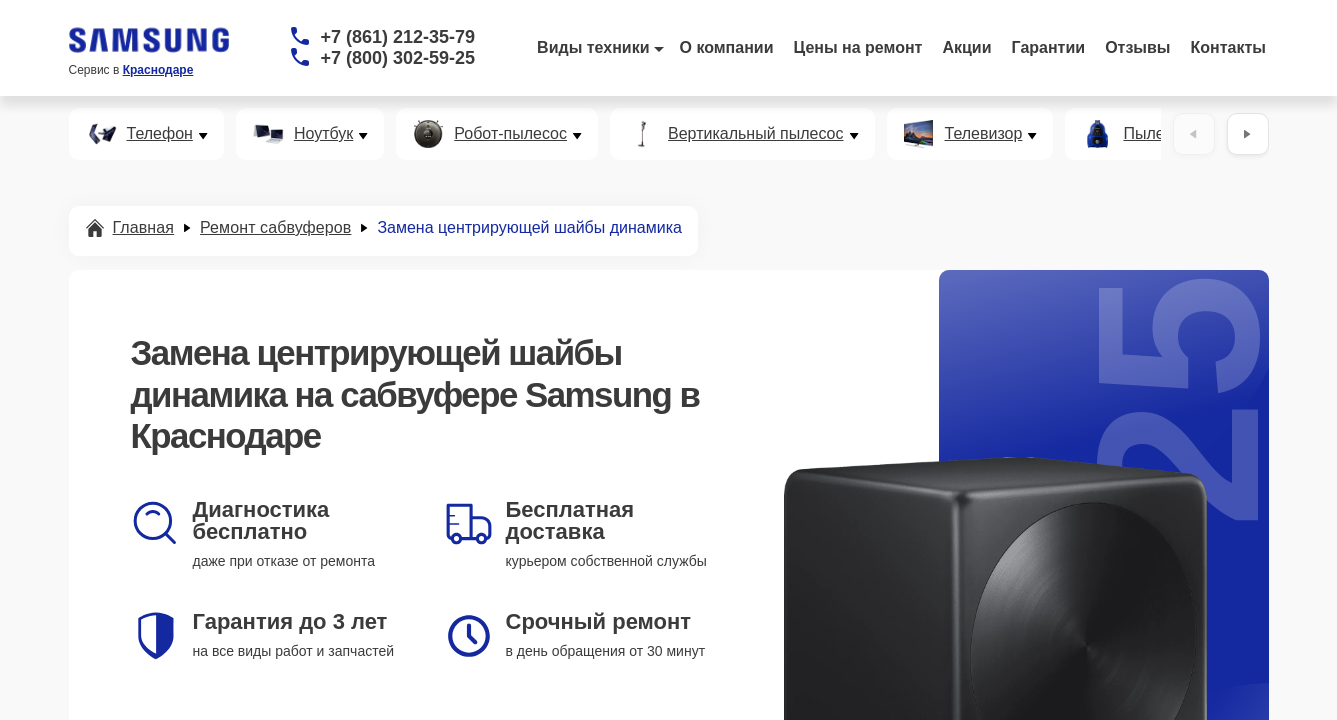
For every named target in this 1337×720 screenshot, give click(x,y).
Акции (966, 47)
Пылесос (1156, 134)
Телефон (160, 134)
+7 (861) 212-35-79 (398, 37)
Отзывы (1137, 47)
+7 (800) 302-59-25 (398, 58)
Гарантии (1049, 47)
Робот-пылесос (510, 134)
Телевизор (984, 134)
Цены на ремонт (858, 47)
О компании (727, 47)
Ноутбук (323, 134)
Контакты (1228, 47)
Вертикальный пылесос (756, 134)
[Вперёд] (1248, 134)
